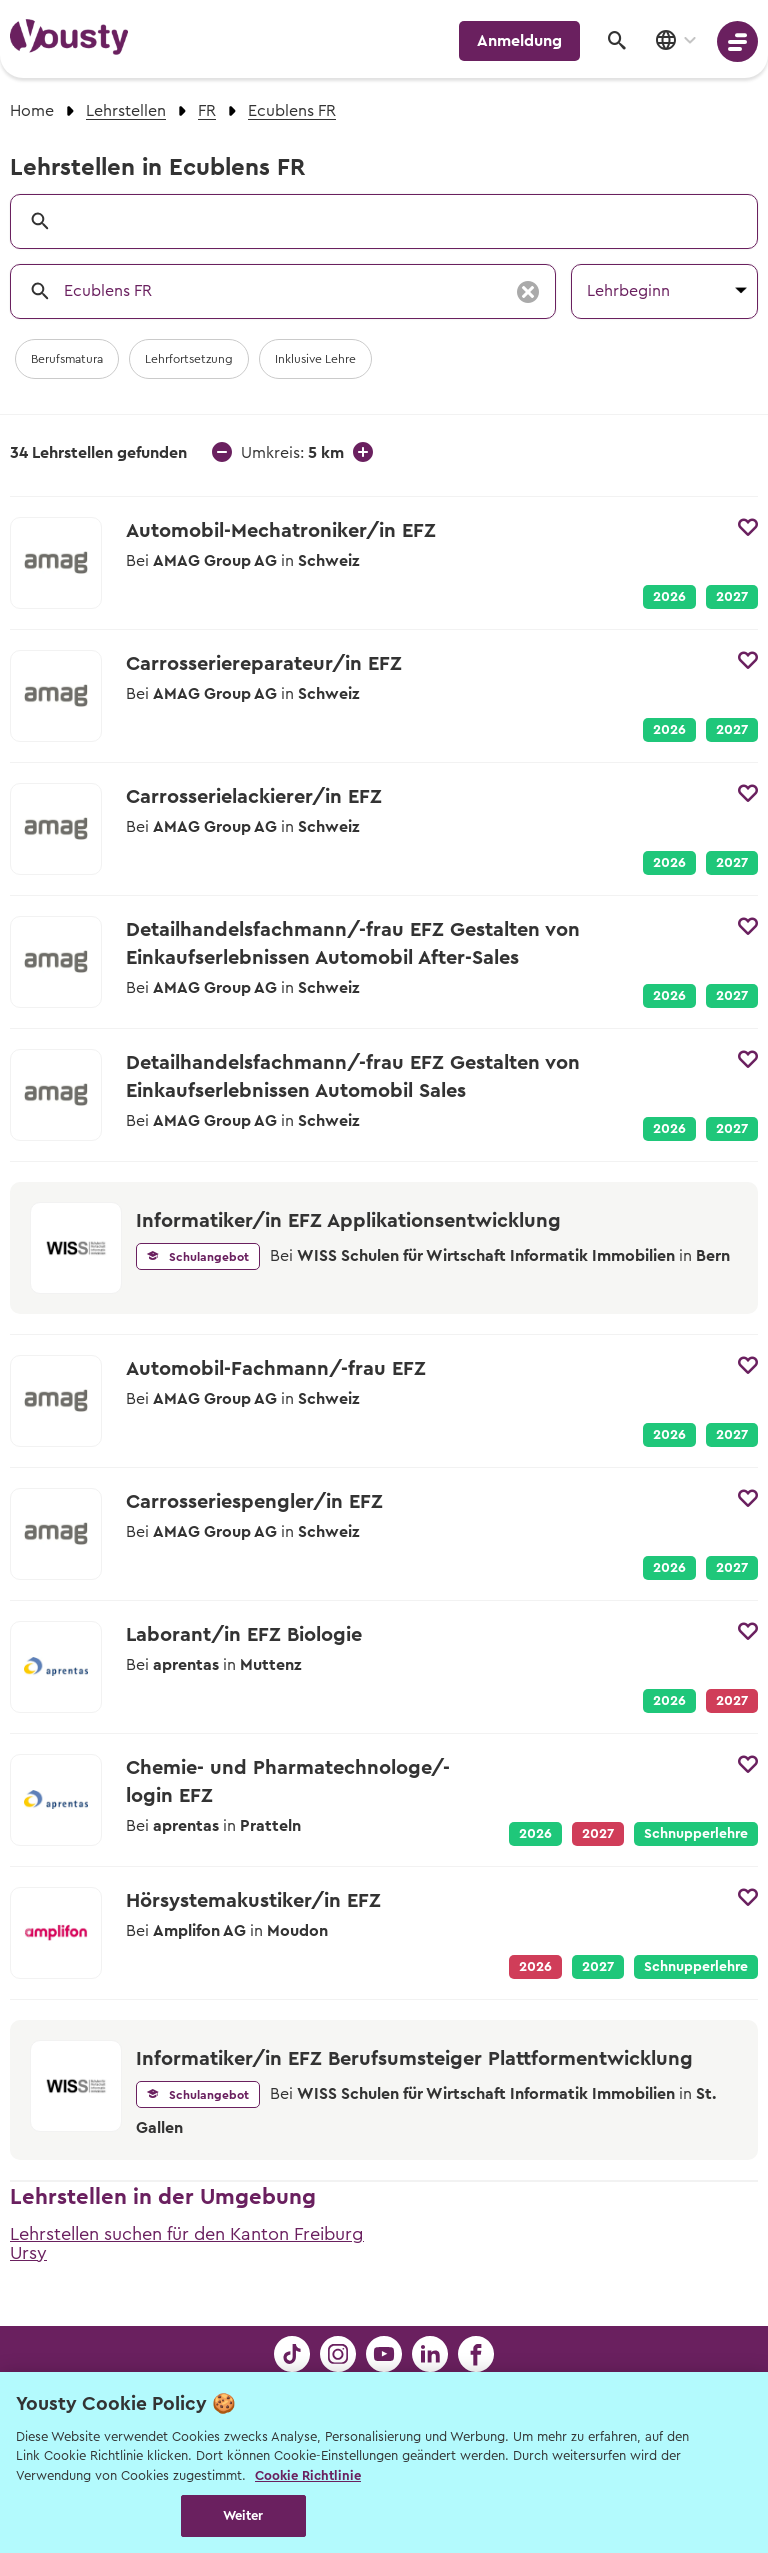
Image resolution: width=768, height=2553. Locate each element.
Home (32, 111)
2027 (732, 597)
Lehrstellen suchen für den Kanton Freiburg (187, 2234)
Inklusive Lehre (315, 359)
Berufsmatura (67, 359)
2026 (669, 597)
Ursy (28, 2253)
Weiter (243, 2515)
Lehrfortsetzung (189, 359)
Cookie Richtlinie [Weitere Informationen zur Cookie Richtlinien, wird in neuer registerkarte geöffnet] (308, 2475)
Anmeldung (519, 41)
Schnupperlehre (696, 1834)
